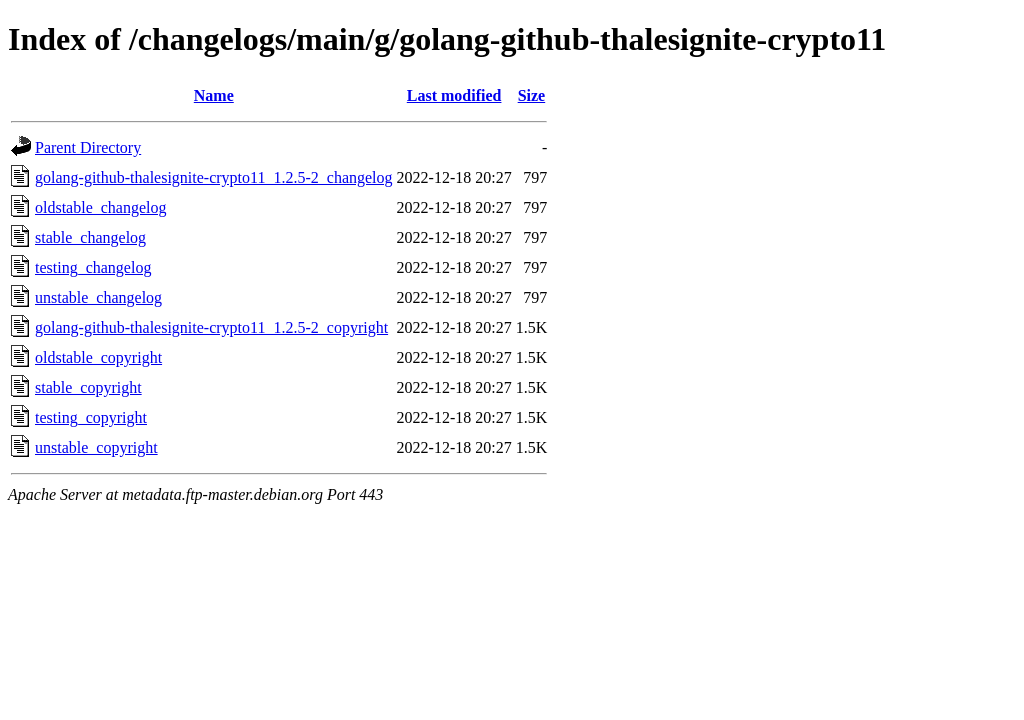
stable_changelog (90, 237)
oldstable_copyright (98, 357)
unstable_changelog (98, 297)
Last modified (454, 95)
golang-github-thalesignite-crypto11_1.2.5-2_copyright (211, 327)
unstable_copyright (96, 447)
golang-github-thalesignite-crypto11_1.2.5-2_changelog (214, 177)
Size (532, 95)
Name (214, 95)
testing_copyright (91, 417)
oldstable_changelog (101, 207)
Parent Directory (88, 147)
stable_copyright (88, 387)
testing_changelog (93, 267)
